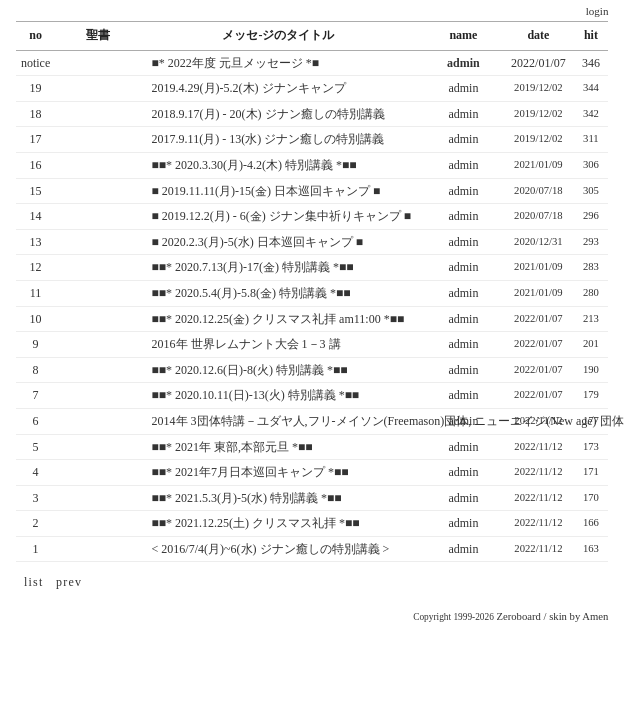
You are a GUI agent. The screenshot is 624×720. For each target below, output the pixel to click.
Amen (595, 616)
